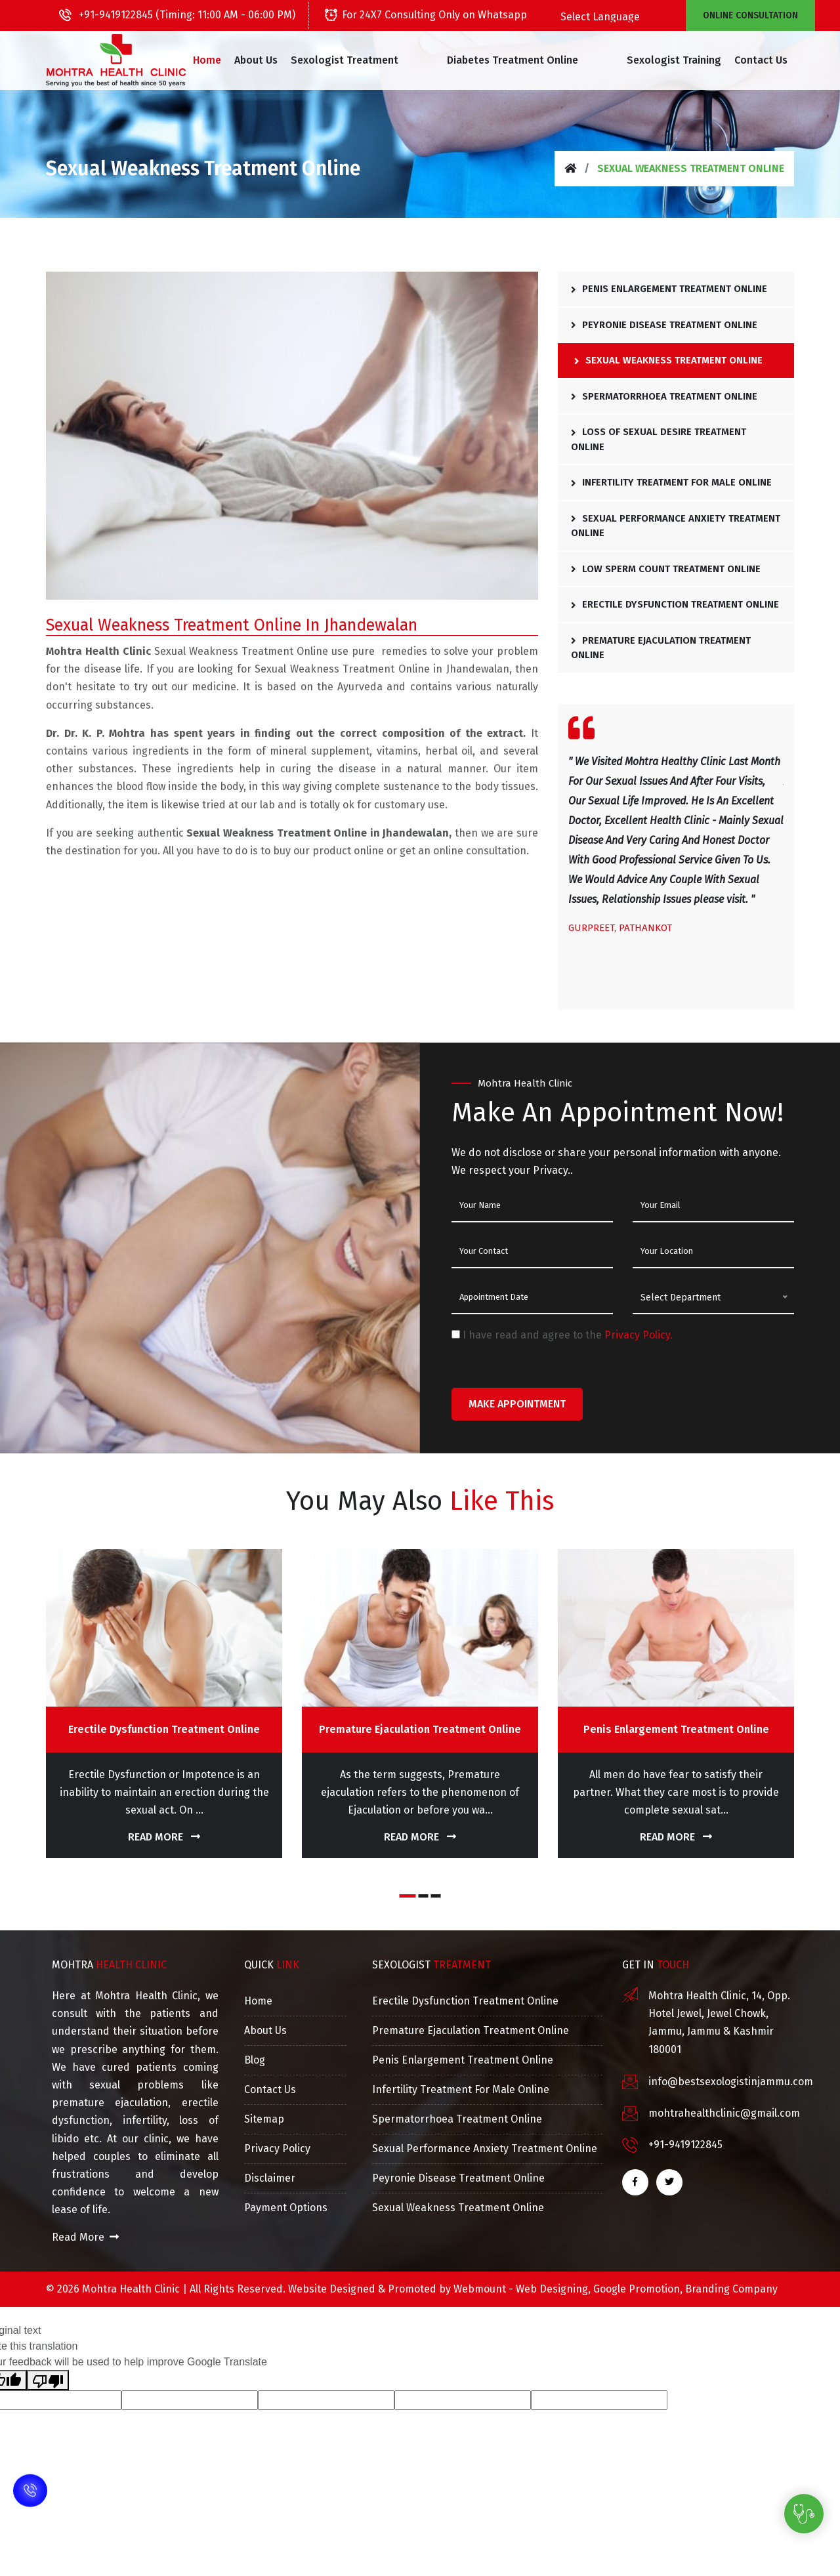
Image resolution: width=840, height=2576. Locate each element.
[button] (374, 60)
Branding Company (731, 2289)
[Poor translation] (48, 2380)
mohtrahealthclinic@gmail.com (724, 2113)
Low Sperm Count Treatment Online (666, 569)
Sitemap (264, 2119)
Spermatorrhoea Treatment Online (664, 396)
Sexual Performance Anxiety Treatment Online (675, 525)
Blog (254, 2060)
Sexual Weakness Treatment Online (668, 360)
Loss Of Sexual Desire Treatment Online (658, 439)
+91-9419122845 (685, 2144)
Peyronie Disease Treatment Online (664, 325)
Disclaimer (269, 2178)
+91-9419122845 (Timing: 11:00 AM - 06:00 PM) (177, 15)
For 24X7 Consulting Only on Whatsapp (426, 15)
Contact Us (736, 60)
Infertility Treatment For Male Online (671, 482)
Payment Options (285, 2207)
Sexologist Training (649, 60)
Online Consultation (750, 15)
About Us (280, 60)
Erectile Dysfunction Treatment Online (675, 604)
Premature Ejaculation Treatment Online (661, 647)
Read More (164, 1837)
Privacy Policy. (638, 1335)
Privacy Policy (277, 2148)
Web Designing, (553, 2289)
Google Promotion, (637, 2289)
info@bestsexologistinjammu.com (730, 2081)
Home (231, 60)
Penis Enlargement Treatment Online (669, 289)
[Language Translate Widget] (631, 17)
